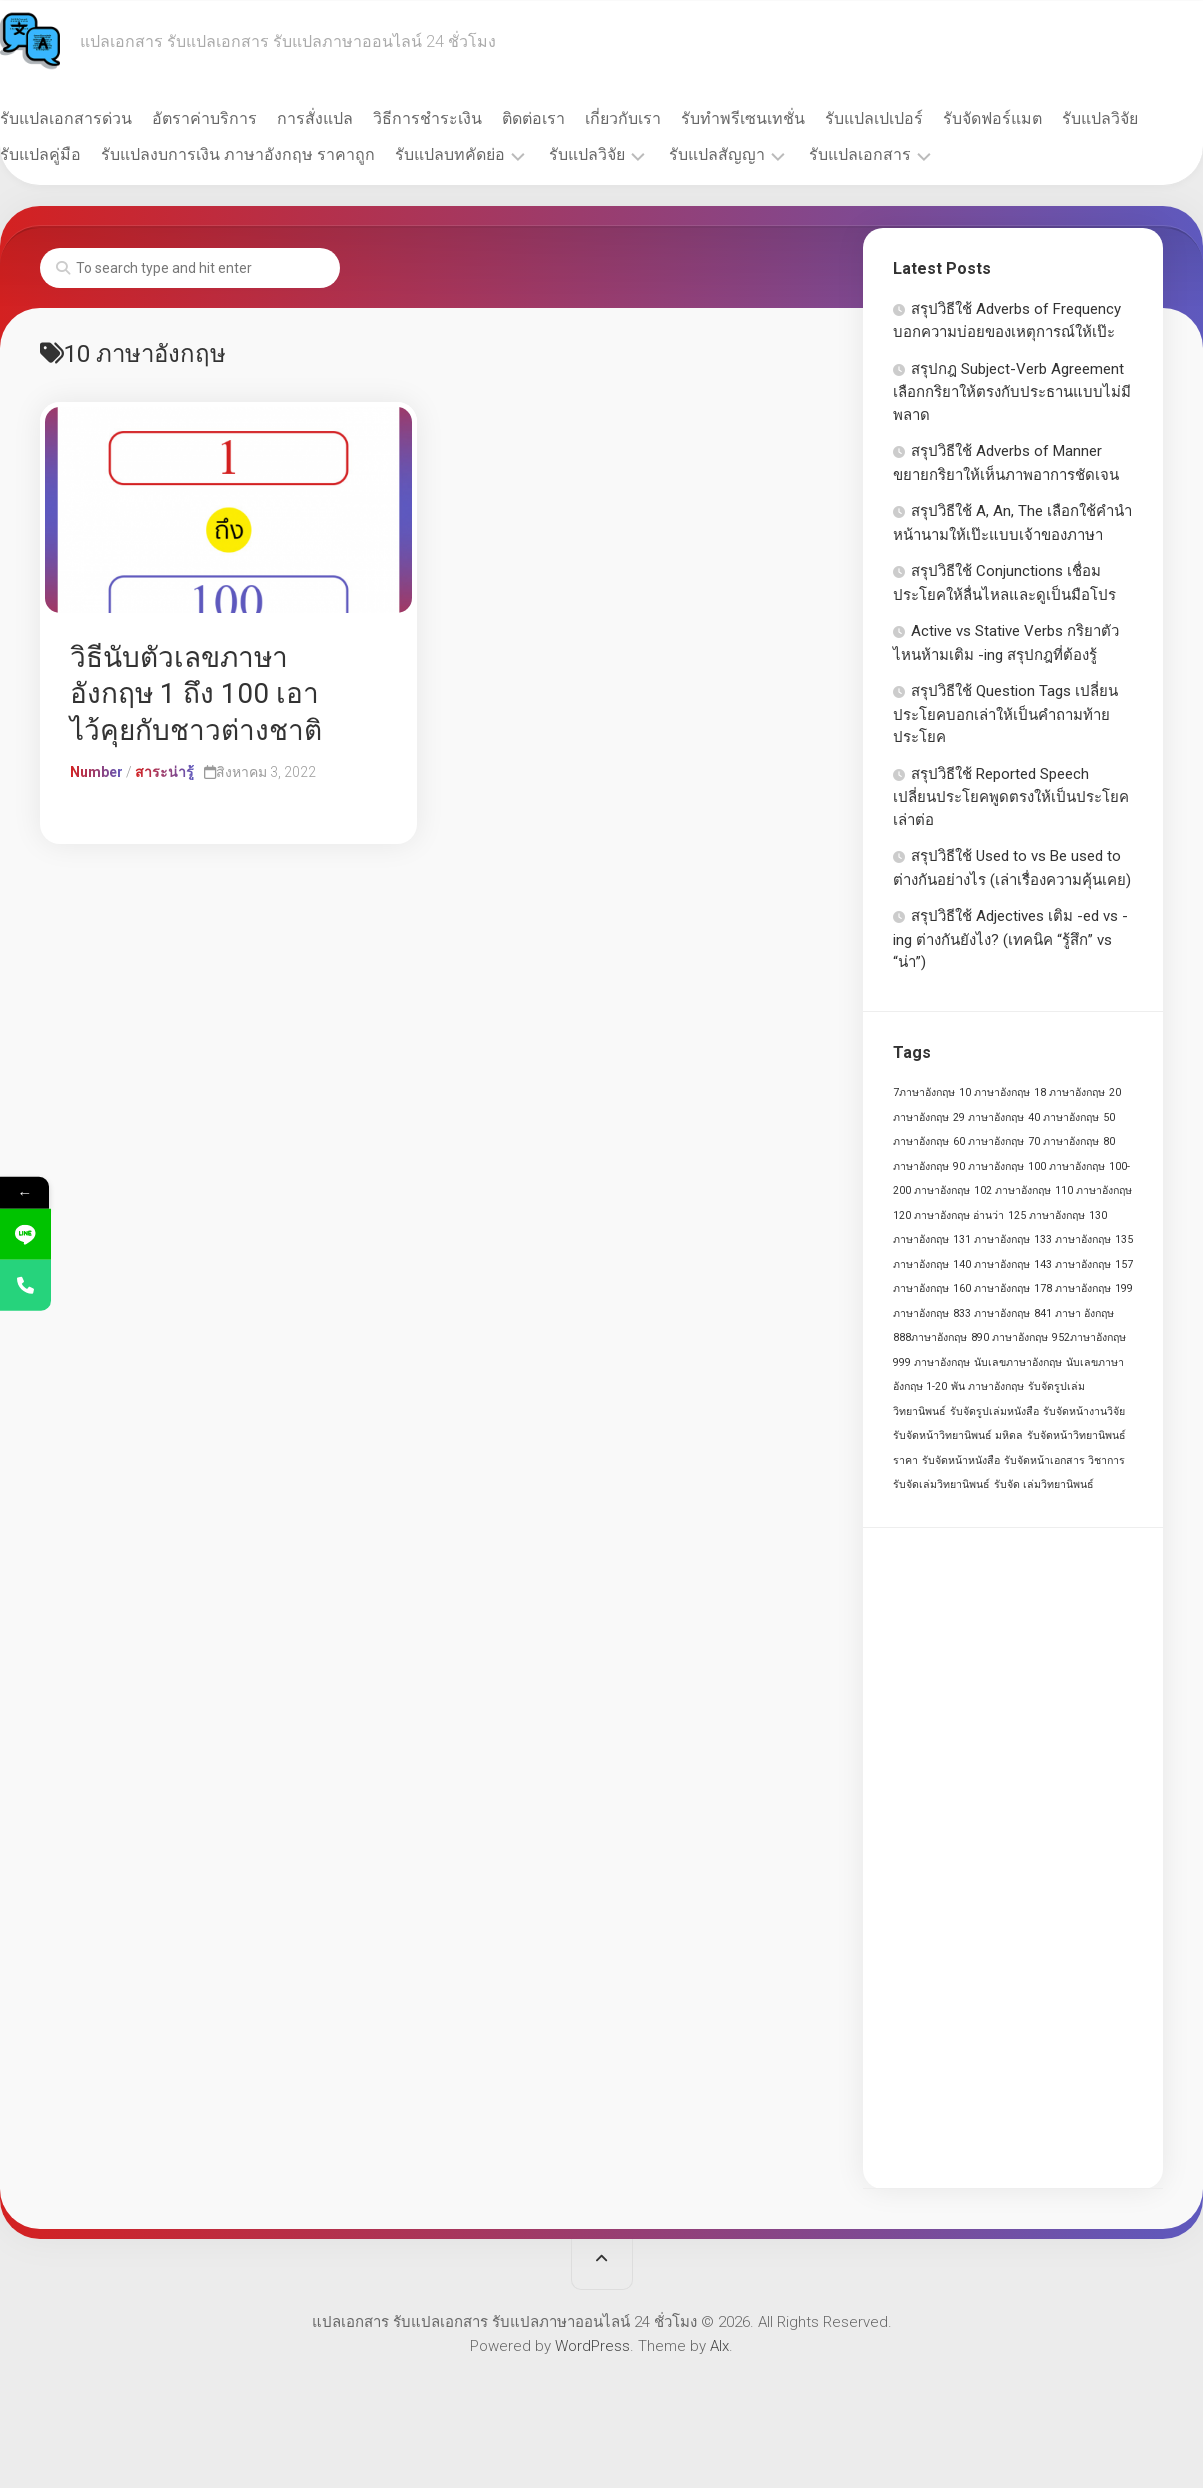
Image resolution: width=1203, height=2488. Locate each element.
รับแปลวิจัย (78, 154)
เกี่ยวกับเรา (663, 118)
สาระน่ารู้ (164, 772)
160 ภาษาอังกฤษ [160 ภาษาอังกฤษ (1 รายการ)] (991, 1288)
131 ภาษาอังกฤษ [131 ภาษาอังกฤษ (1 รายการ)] (991, 1239)
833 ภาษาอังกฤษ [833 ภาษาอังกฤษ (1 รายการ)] (991, 1313)
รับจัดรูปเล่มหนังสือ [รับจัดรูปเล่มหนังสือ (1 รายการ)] (994, 1411)
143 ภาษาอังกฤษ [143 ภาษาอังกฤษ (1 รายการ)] (1072, 1264)
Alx (719, 2346)
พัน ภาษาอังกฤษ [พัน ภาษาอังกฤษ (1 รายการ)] (987, 1386)
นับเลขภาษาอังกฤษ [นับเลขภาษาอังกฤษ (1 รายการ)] (1018, 1362)
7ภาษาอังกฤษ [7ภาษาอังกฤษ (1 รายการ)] (924, 1092)
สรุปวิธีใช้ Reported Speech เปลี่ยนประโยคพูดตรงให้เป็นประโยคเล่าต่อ (1011, 797)
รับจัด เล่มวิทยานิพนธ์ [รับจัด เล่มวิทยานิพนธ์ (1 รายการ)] (1044, 1484)
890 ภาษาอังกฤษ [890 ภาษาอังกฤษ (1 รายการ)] (1009, 1337)
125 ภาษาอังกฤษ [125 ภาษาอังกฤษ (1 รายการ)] (1046, 1215)
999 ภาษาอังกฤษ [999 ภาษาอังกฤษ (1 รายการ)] (931, 1362)
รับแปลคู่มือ (176, 154)
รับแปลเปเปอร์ (914, 118)
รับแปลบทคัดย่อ (586, 154)
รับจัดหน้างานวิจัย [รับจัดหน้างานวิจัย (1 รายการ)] (1084, 1411)
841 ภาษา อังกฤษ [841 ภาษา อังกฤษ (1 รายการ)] (1074, 1313)
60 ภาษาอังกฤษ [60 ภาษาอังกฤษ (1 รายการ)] (988, 1141)
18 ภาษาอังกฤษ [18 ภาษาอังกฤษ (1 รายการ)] (1069, 1092)
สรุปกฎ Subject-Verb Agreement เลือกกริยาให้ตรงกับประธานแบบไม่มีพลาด (1012, 392)
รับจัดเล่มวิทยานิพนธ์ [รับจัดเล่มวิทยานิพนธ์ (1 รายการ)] (941, 1484)
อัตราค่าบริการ (244, 118)
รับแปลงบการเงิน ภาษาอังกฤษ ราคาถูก (374, 154)
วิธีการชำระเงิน (467, 118)
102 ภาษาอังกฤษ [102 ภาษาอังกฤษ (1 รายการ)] (1012, 1190)
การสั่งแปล (355, 118)
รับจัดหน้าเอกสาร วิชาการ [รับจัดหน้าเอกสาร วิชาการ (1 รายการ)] (1064, 1460)
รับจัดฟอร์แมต (1032, 118)
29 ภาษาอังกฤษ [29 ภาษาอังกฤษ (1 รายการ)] (988, 1117)
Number (96, 772)
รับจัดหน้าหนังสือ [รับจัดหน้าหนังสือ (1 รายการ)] (961, 1460)
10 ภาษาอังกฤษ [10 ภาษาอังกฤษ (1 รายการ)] (994, 1092)
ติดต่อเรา (573, 118)
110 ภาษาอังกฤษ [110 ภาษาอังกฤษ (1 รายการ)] (1093, 1190)
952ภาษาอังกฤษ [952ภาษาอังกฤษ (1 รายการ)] (1089, 1337)
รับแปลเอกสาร (996, 154)
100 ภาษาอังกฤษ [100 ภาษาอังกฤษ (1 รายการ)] (1066, 1166)
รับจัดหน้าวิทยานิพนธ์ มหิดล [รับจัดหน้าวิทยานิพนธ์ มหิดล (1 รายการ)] (958, 1435)
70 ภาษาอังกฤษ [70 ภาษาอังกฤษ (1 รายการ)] (1063, 1141)
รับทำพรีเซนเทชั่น (783, 118)
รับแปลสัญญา (853, 154)
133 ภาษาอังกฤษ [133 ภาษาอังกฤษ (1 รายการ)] (1072, 1239)
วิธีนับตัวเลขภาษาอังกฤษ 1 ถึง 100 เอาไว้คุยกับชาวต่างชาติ (196, 694)
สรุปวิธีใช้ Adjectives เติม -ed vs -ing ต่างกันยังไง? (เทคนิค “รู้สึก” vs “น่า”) (1010, 939)
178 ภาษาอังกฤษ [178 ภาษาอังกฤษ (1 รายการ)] (1072, 1288)
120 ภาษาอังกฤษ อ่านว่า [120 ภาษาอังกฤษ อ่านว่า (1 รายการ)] (948, 1215)
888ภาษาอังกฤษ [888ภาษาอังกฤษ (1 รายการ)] (930, 1337)
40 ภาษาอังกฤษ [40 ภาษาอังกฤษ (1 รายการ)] (1063, 1117)
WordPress (592, 2346)
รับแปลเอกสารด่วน (106, 118)
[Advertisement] (1013, 1858)
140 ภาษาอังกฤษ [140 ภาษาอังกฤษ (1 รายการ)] (991, 1264)
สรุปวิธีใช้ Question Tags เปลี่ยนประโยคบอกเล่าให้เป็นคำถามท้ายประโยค (1005, 714)
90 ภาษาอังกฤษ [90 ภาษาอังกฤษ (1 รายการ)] (988, 1166)
